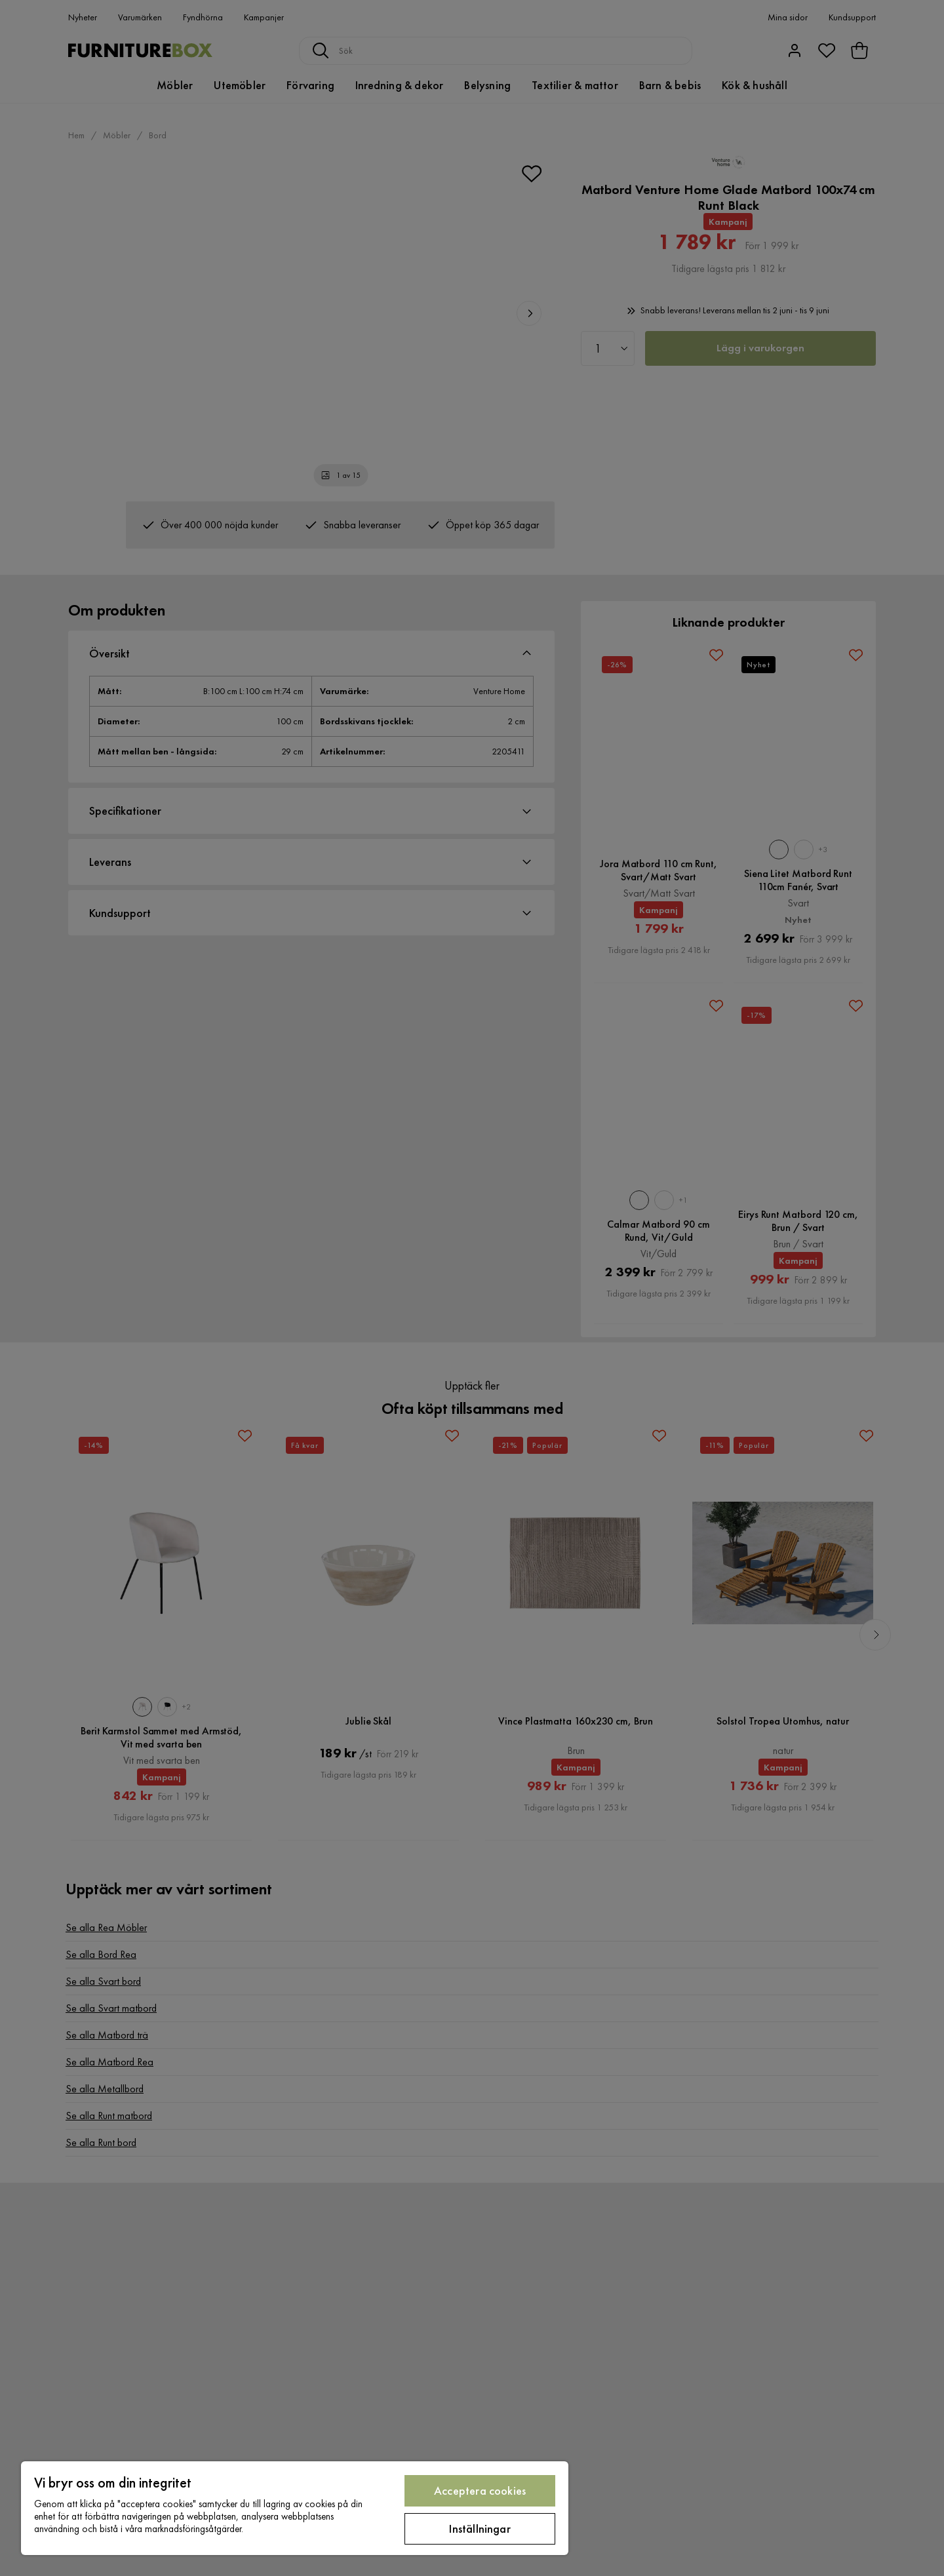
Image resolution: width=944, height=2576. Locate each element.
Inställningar (479, 2528)
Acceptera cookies (480, 2490)
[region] (294, 2508)
